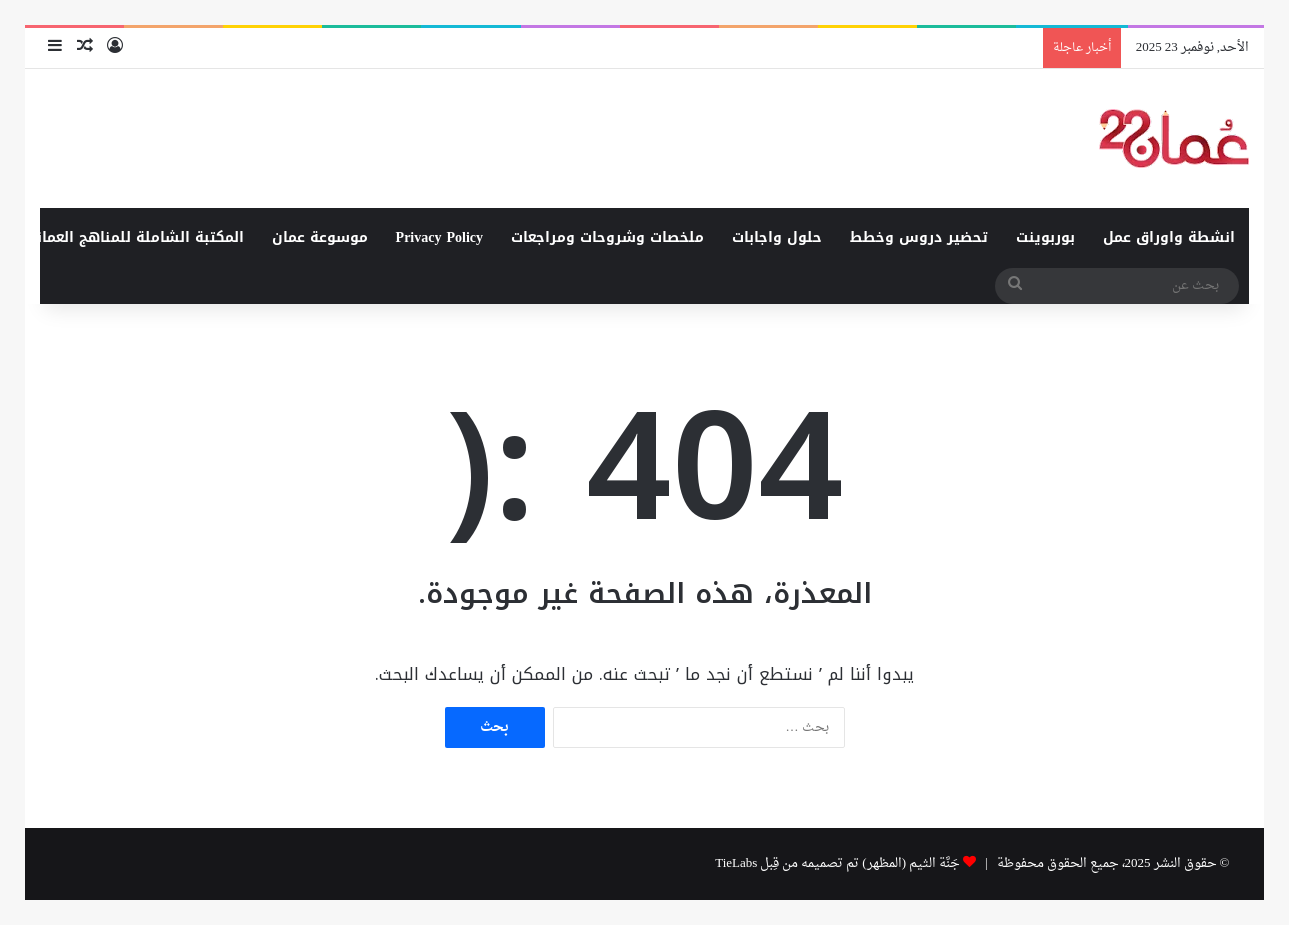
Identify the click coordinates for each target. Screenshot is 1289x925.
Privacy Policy (439, 237)
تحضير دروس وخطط (919, 237)
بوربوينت (1045, 237)
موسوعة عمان (320, 237)
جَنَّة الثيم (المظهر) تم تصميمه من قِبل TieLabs (837, 863)
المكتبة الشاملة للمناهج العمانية (133, 237)
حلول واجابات (777, 237)
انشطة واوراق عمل (1169, 237)
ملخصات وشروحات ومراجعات (607, 237)
